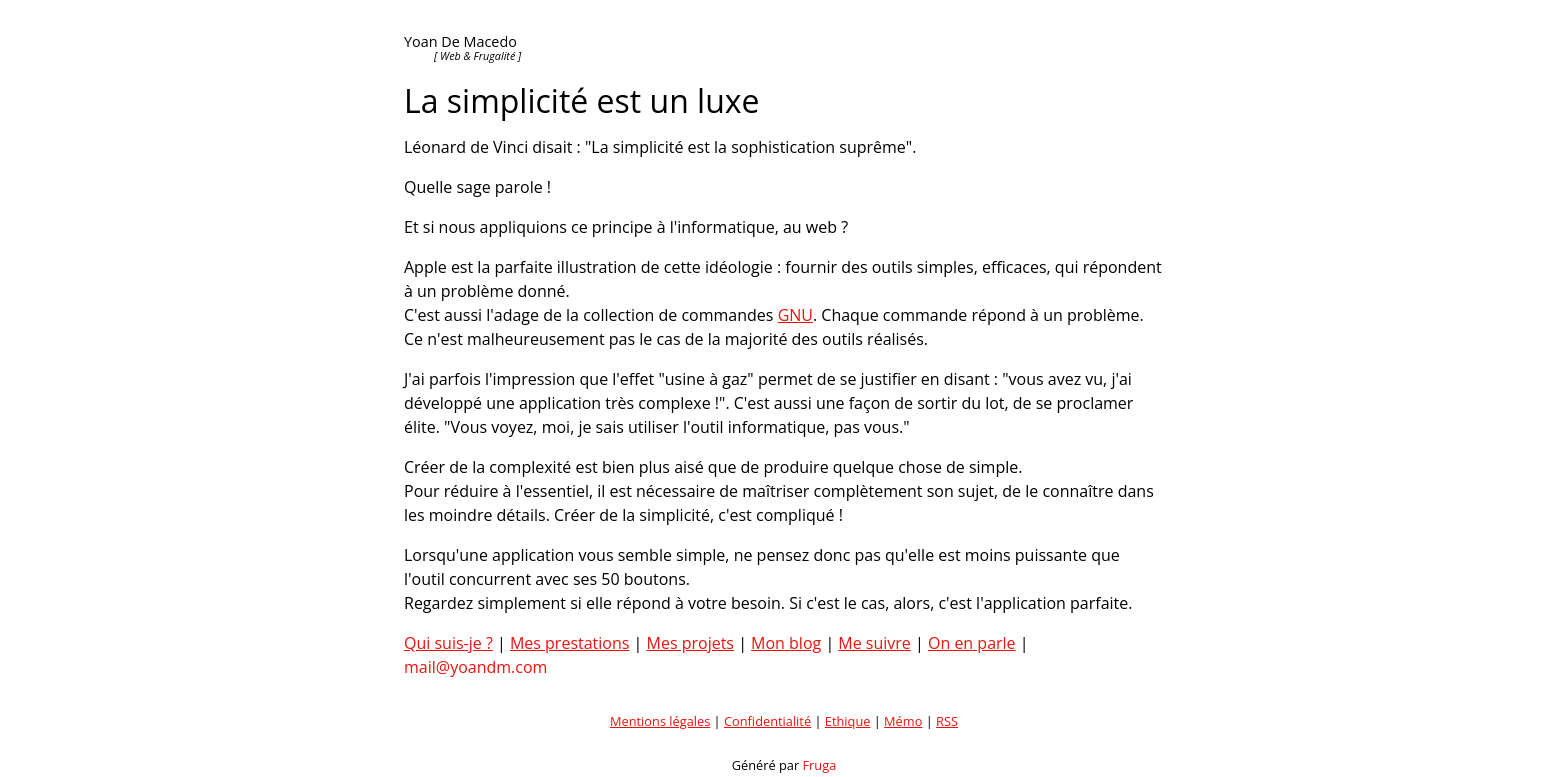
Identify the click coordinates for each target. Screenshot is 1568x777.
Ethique (848, 721)
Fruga (820, 765)
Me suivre (874, 643)
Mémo (903, 721)
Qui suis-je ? (448, 643)
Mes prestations (570, 643)
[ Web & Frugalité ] (477, 55)
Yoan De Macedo (460, 41)
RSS (947, 721)
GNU (795, 315)
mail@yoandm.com (475, 667)
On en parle (972, 643)
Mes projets (690, 643)
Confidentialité (767, 721)
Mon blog (786, 643)
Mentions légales (660, 721)
